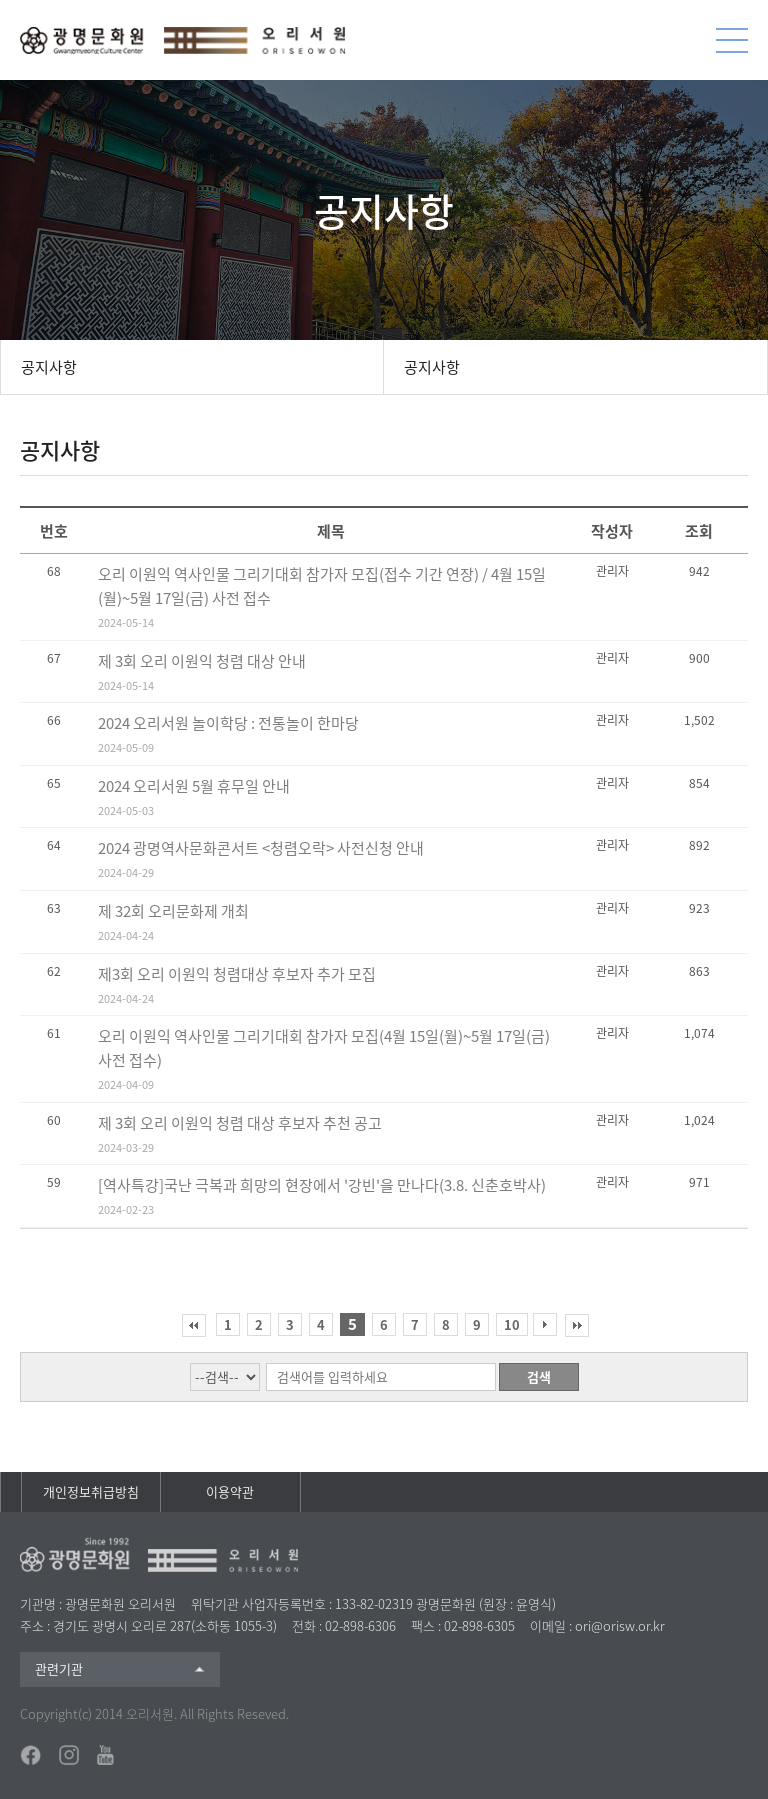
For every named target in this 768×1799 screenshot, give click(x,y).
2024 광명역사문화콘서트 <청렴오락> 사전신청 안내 (261, 848)
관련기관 (59, 1668)
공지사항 (49, 367)
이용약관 (230, 1491)
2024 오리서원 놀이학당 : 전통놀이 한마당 (228, 723)
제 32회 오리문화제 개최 (173, 911)
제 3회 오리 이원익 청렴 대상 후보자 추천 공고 (240, 1123)
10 (512, 1324)
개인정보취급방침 (91, 1491)
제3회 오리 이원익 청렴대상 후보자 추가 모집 (237, 974)
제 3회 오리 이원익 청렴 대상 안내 (202, 661)
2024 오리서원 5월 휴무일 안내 (194, 786)
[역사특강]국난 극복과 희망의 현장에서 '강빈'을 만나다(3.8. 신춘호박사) (322, 1185)
